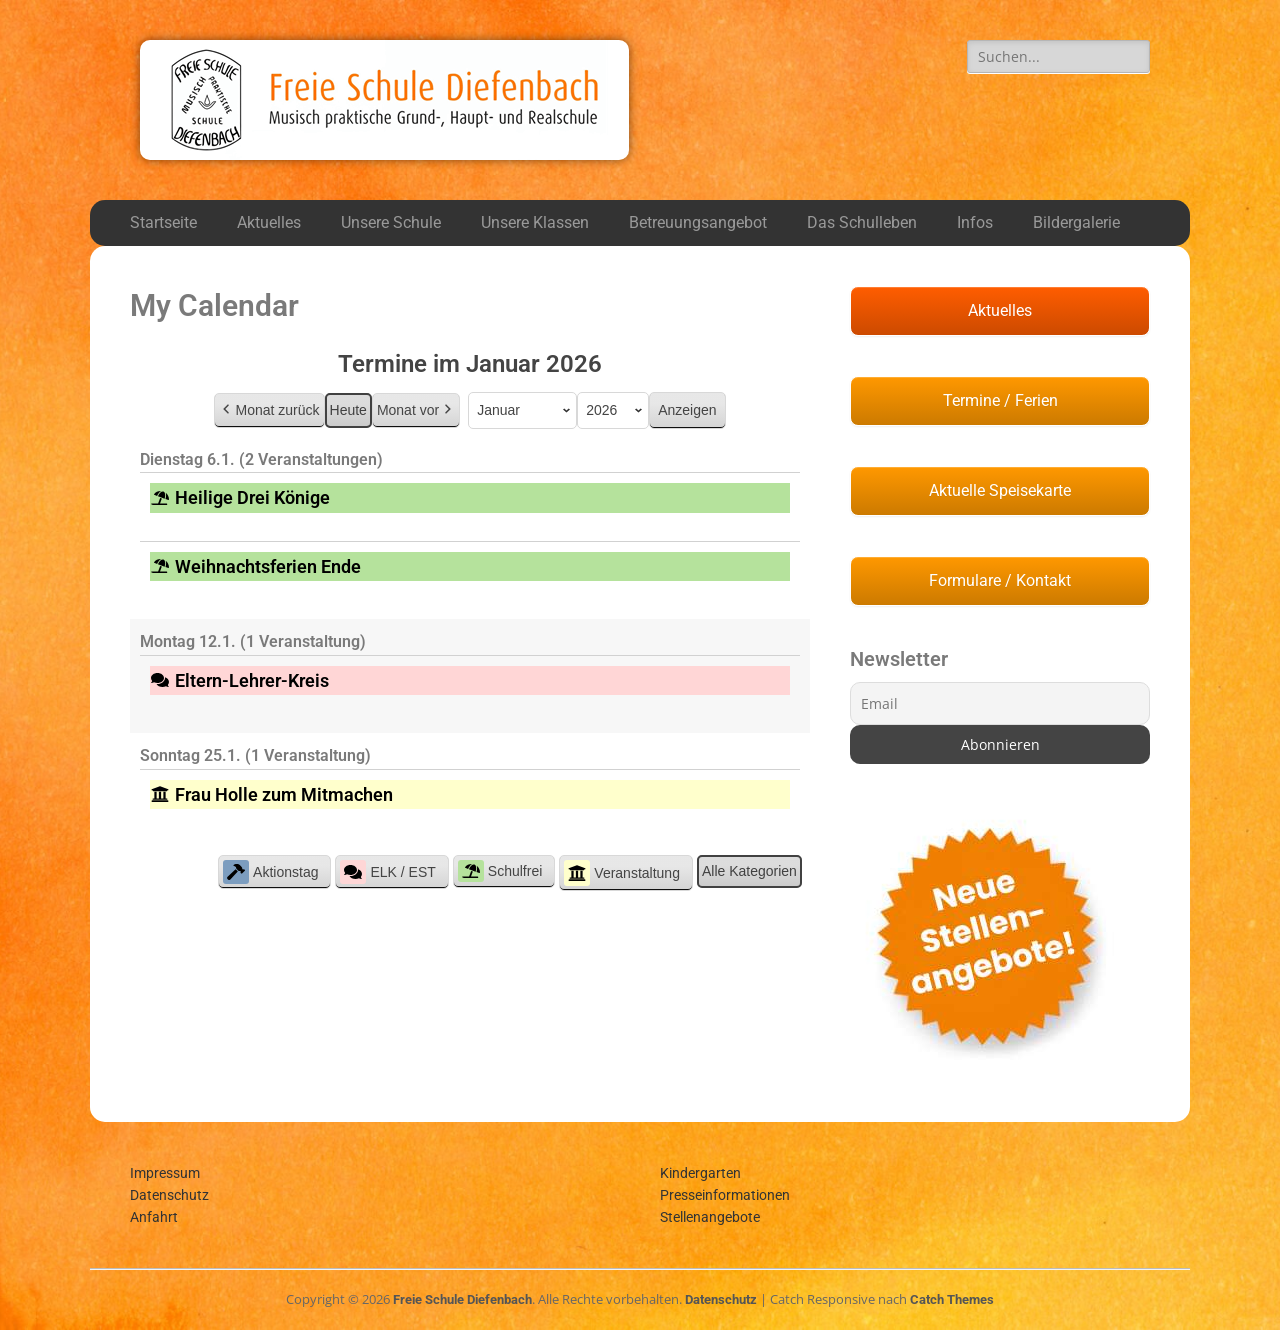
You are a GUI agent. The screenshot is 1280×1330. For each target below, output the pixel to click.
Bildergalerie (1076, 222)
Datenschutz (169, 1195)
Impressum (165, 1173)
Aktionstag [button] (270, 872)
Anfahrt (154, 1217)
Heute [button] (348, 410)
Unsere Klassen (535, 222)
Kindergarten (700, 1173)
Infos (975, 222)
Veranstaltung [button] (622, 873)
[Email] (1000, 703)
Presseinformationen (725, 1195)
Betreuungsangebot (698, 222)
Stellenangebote (710, 1217)
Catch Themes (952, 1299)
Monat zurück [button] (269, 410)
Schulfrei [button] (500, 871)
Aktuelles (269, 222)
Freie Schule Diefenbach (462, 1299)
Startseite (163, 222)
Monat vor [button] (416, 410)
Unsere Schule (391, 222)
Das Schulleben (862, 222)
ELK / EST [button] (387, 872)
